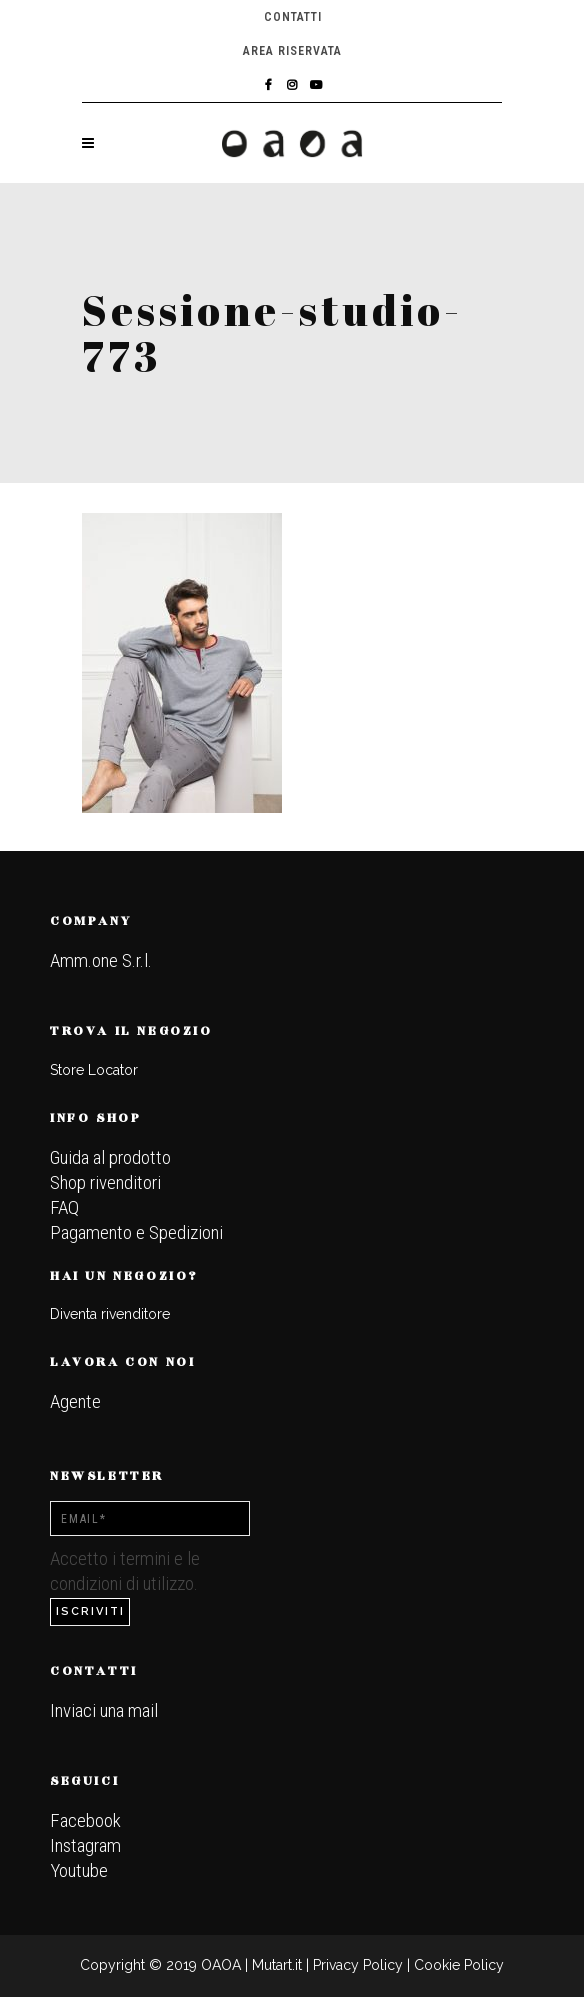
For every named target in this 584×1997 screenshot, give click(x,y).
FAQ (64, 1207)
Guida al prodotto (110, 1157)
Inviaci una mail (104, 1710)
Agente (75, 1401)
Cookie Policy (459, 1965)
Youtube (79, 1870)
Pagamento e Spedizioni (136, 1232)
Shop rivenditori (105, 1182)
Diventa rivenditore (110, 1314)
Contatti (293, 17)
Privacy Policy (358, 1965)
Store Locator (94, 1070)
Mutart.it (277, 1965)
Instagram (85, 1845)
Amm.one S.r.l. (101, 960)
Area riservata (292, 51)
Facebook (85, 1820)
